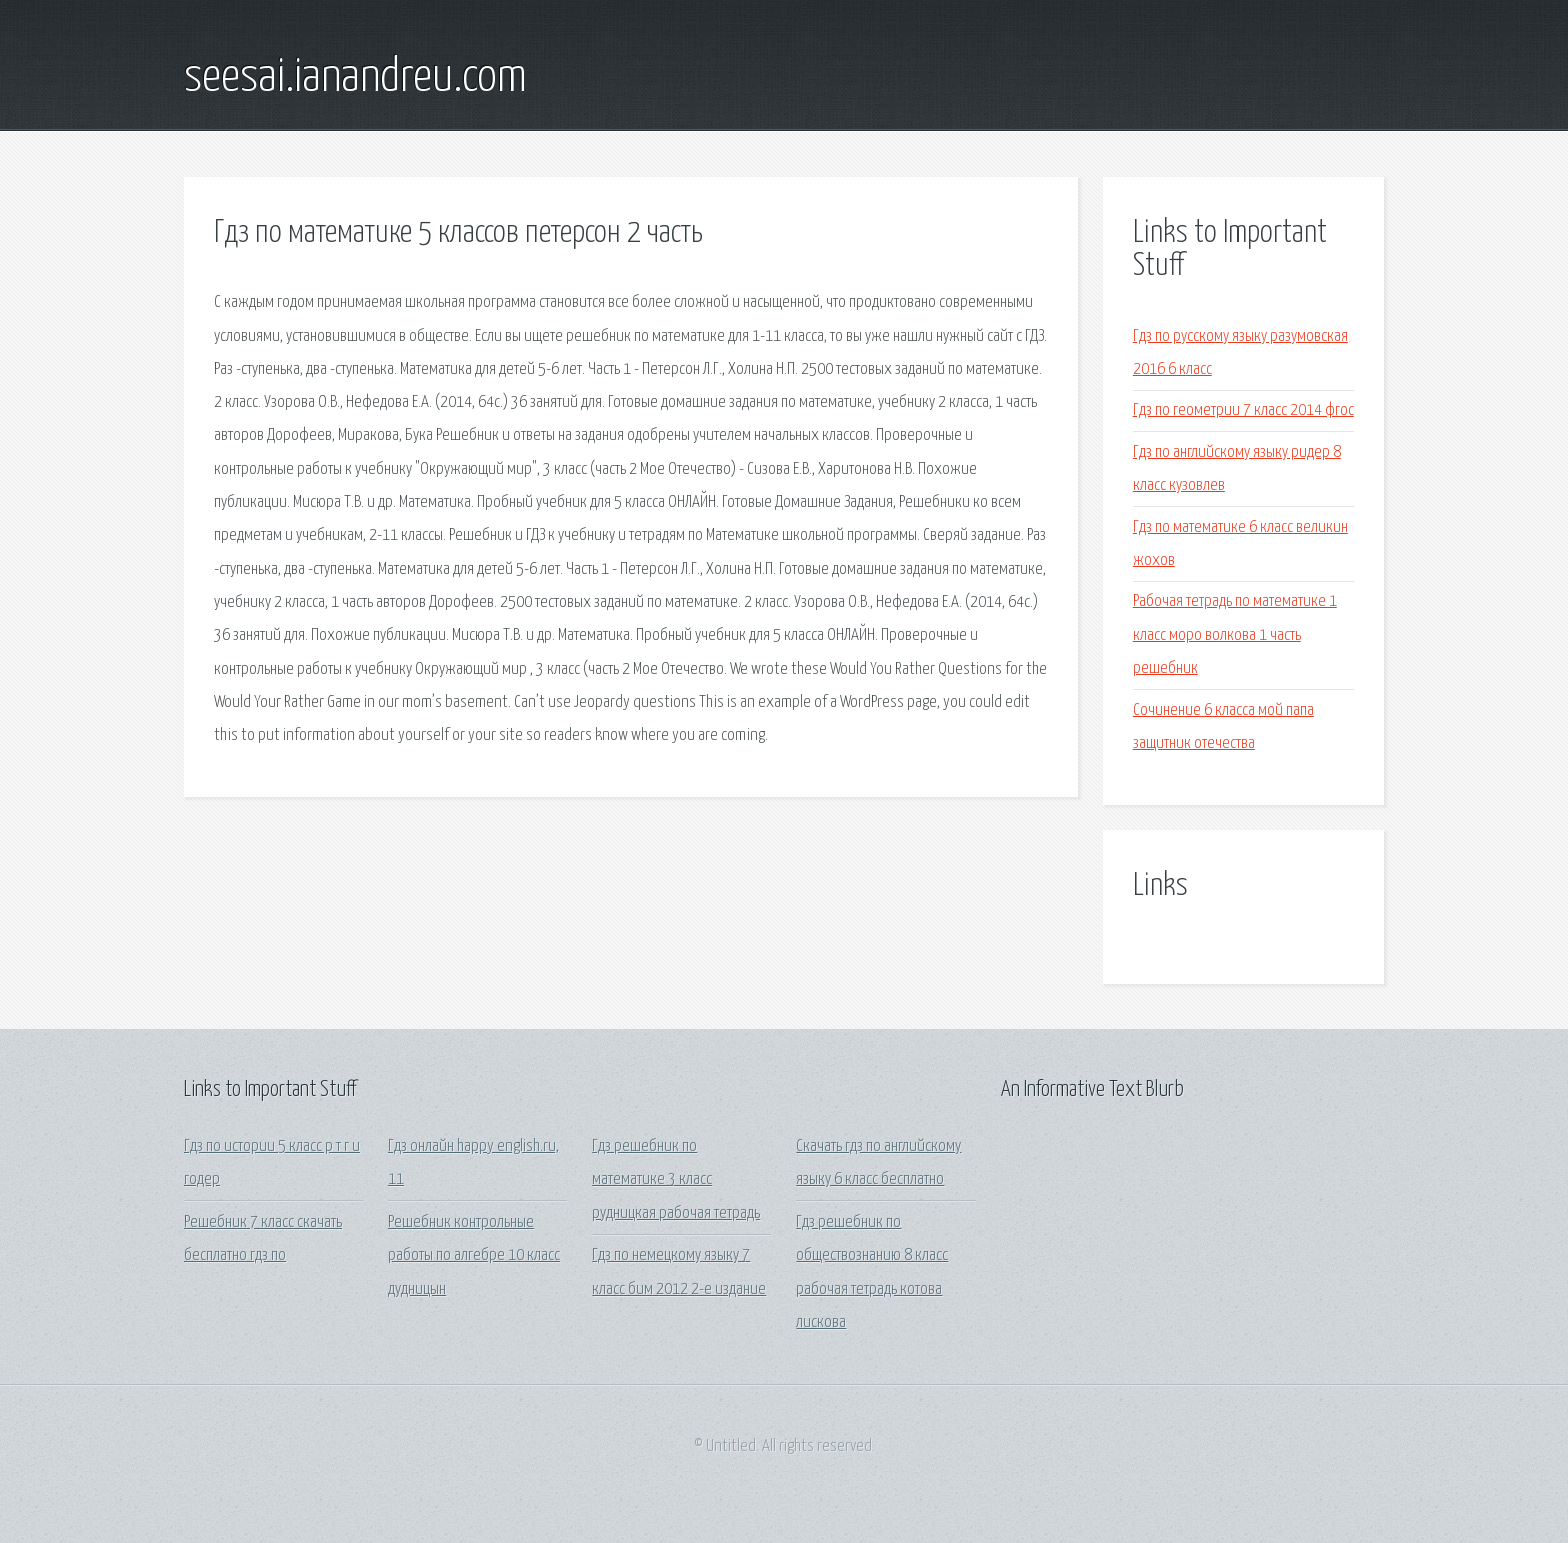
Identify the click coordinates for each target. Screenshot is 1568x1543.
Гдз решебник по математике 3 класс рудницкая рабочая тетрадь (676, 1180)
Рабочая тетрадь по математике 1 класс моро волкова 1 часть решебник (1235, 635)
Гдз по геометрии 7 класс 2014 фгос (1243, 410)
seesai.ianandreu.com (355, 78)
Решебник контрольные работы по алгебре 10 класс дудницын (474, 1256)
